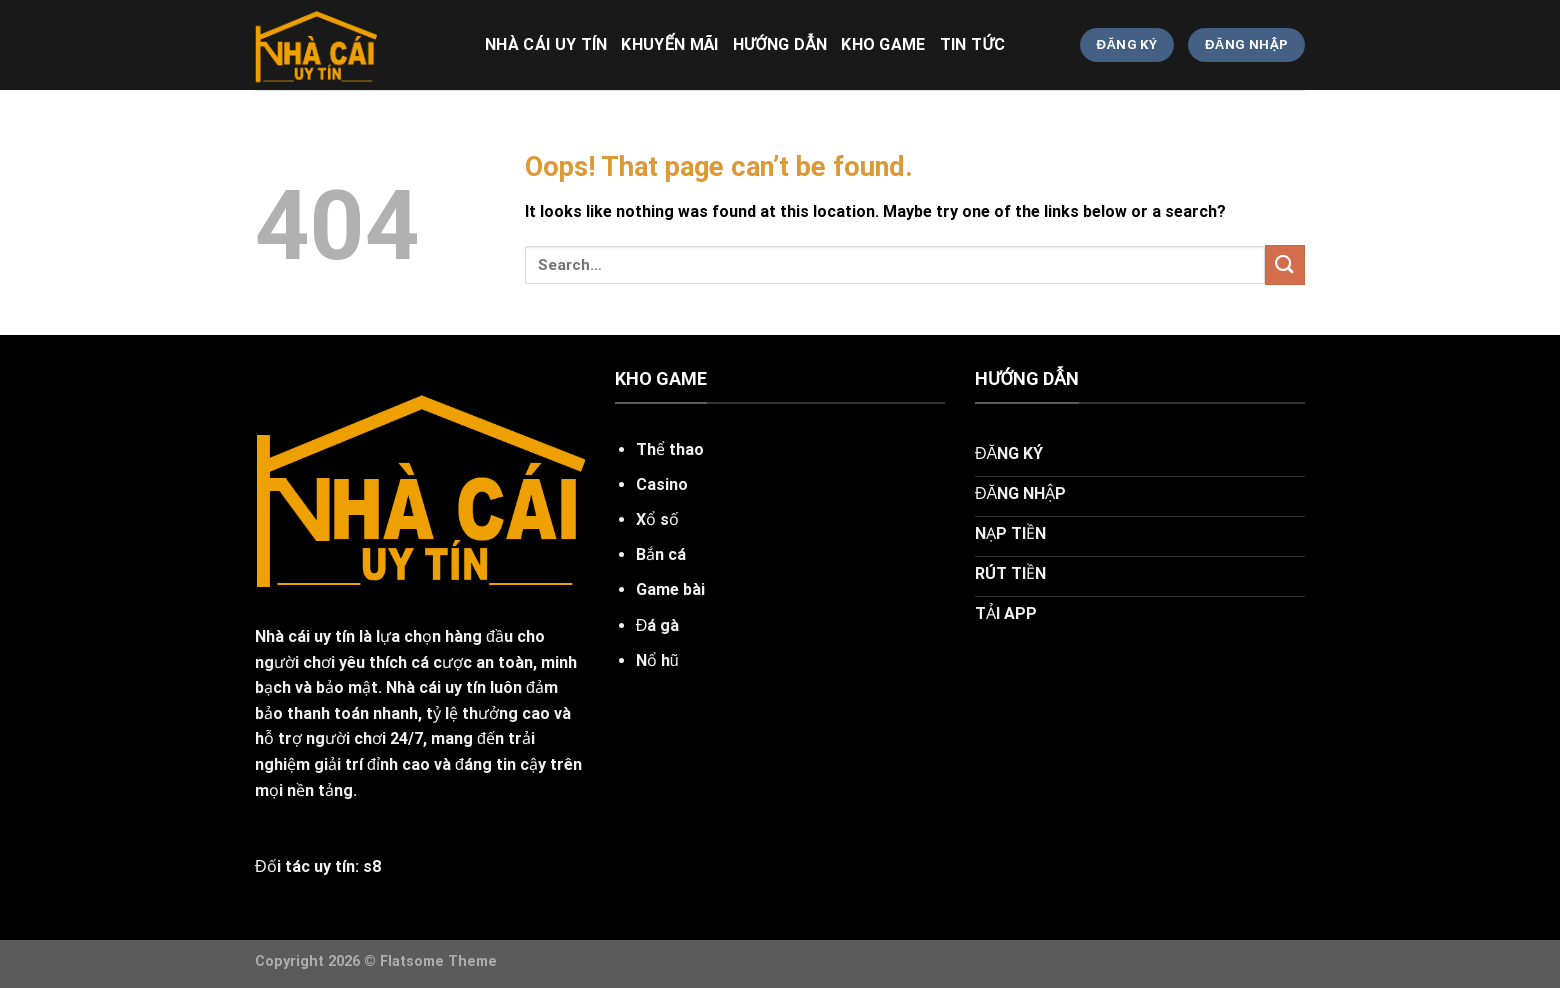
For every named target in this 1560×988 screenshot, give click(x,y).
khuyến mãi (669, 44)
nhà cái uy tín (546, 44)
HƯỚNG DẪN (780, 44)
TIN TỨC (972, 44)
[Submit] (1285, 264)
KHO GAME (883, 44)
